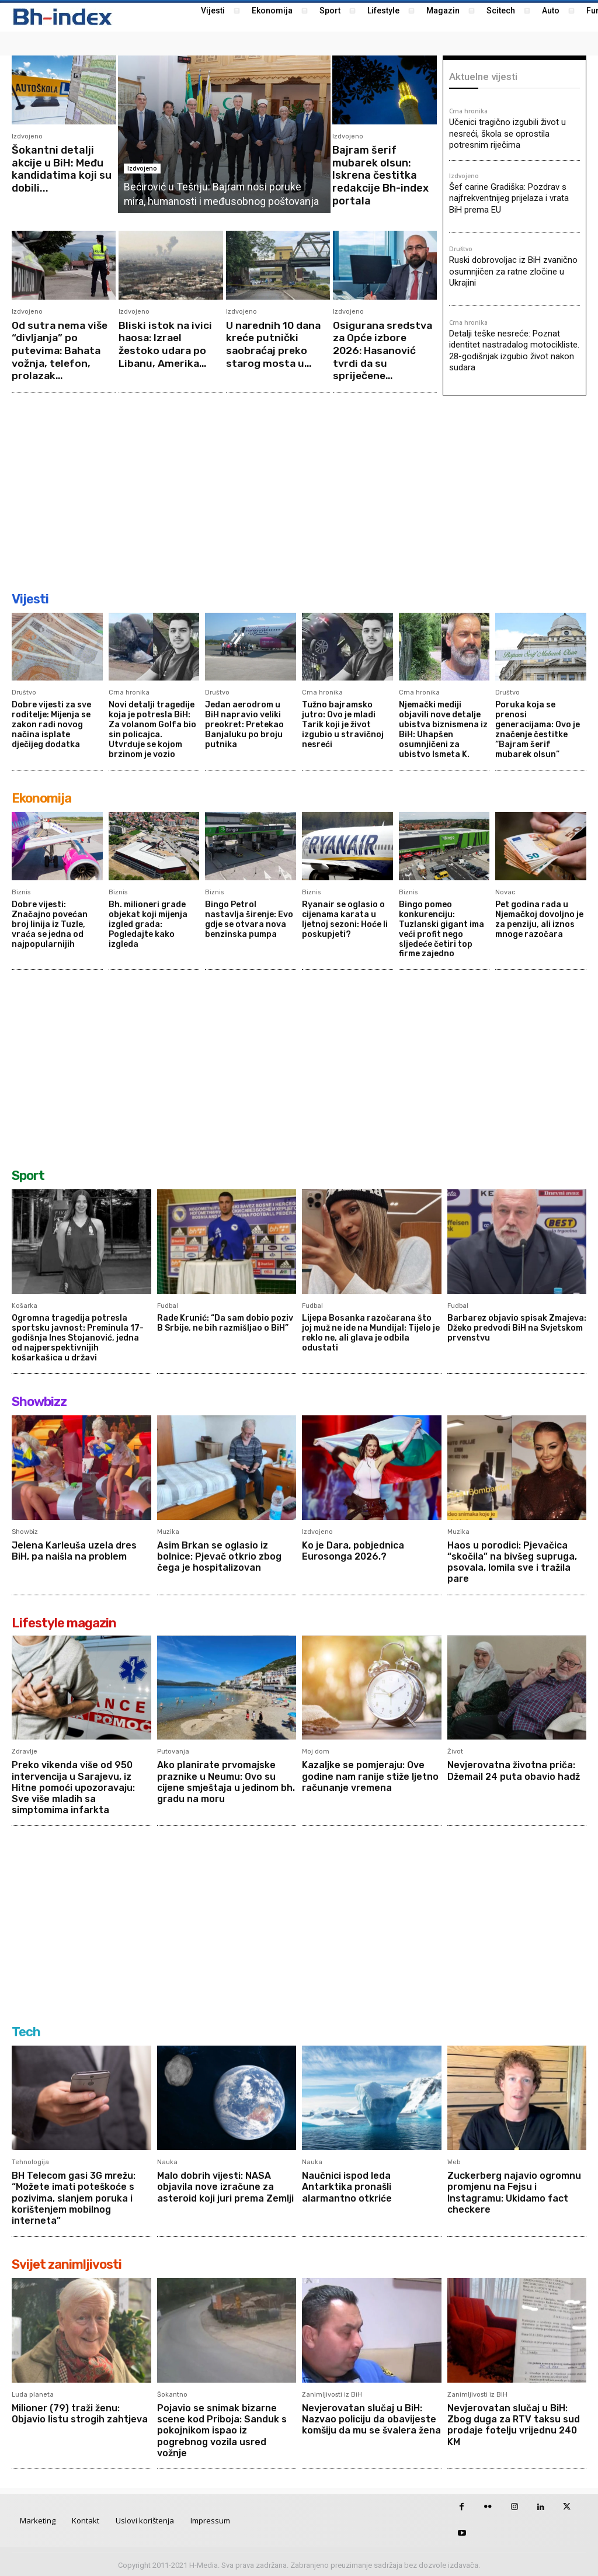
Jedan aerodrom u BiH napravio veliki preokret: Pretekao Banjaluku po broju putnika (244, 724)
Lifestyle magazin (64, 1621)
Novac (505, 891)
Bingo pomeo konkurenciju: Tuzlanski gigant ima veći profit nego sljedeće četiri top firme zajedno (441, 928)
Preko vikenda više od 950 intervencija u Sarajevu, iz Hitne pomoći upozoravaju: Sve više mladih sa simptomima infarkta (73, 1786)
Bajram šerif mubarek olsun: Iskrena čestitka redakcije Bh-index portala (380, 175)
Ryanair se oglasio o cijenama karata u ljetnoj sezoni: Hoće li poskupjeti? (345, 918)
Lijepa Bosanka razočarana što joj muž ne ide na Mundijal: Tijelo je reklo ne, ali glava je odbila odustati (371, 1332)
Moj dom (315, 1750)
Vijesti (30, 599)
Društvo (460, 249)
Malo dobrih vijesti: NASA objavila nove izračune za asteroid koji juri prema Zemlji (225, 2185)
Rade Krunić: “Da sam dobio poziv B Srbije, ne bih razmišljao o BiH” (225, 1322)
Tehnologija (30, 2161)
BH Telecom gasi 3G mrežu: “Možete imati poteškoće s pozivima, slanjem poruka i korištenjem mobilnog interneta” (74, 2197)
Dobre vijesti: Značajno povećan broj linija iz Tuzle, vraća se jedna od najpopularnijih (50, 923)
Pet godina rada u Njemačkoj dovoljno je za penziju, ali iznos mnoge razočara (539, 918)
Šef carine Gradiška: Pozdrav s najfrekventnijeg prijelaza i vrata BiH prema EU (509, 198)
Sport (28, 1175)
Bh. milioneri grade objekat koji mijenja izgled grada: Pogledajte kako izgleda (148, 923)
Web (453, 2161)
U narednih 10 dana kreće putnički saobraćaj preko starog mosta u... (275, 344)
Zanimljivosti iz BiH (332, 2393)
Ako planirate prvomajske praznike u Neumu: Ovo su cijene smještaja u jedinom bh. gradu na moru (226, 1780)
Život (455, 1750)
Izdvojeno (27, 136)
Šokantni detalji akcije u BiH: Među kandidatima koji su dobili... (62, 169)
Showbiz (25, 1530)
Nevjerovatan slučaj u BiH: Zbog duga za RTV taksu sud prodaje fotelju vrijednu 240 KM (513, 2423)
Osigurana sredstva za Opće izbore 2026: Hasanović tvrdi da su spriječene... (383, 350)
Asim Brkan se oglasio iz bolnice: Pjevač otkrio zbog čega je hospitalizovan (219, 1554)
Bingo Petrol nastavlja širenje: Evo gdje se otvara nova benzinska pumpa (249, 918)
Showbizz (39, 1400)
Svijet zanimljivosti (66, 2263)
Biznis (21, 891)
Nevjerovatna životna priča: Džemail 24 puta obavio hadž (514, 1769)
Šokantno (172, 2393)
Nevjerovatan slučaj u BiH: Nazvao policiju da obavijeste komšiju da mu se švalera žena (369, 2423)
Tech (26, 2031)
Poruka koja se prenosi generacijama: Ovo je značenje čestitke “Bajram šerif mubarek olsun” (537, 729)
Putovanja (173, 1750)
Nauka (167, 2161)
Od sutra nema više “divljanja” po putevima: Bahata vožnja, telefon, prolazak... (61, 350)
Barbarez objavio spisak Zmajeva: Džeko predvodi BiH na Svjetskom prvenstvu (516, 1327)
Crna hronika (468, 111)
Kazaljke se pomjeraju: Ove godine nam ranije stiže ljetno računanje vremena (370, 1775)
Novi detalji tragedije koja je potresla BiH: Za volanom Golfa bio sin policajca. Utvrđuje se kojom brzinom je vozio (152, 729)
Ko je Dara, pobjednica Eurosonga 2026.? (353, 1549)
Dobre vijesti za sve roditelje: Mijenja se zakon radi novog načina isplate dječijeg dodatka (51, 724)
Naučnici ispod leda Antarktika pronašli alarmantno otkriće (347, 2185)
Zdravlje (24, 1750)
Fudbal (167, 1305)
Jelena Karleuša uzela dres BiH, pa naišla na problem (74, 1549)
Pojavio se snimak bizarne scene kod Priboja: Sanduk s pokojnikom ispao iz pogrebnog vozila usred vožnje (222, 2429)
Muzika (168, 1530)
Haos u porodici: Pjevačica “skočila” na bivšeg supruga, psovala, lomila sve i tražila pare (512, 1560)
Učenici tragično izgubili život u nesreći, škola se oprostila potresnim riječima (507, 133)
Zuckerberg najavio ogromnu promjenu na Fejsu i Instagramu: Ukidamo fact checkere (514, 2191)
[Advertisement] (299, 493)
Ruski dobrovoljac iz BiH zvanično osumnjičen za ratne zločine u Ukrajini (513, 271)
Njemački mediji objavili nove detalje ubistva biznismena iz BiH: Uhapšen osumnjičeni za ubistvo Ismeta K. (443, 729)
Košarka (24, 1305)
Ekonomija (41, 798)
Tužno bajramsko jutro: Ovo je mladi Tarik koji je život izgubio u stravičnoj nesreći (343, 724)
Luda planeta (33, 2393)
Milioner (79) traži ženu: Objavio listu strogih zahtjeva (80, 2412)
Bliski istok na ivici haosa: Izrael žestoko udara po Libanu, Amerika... (166, 344)
